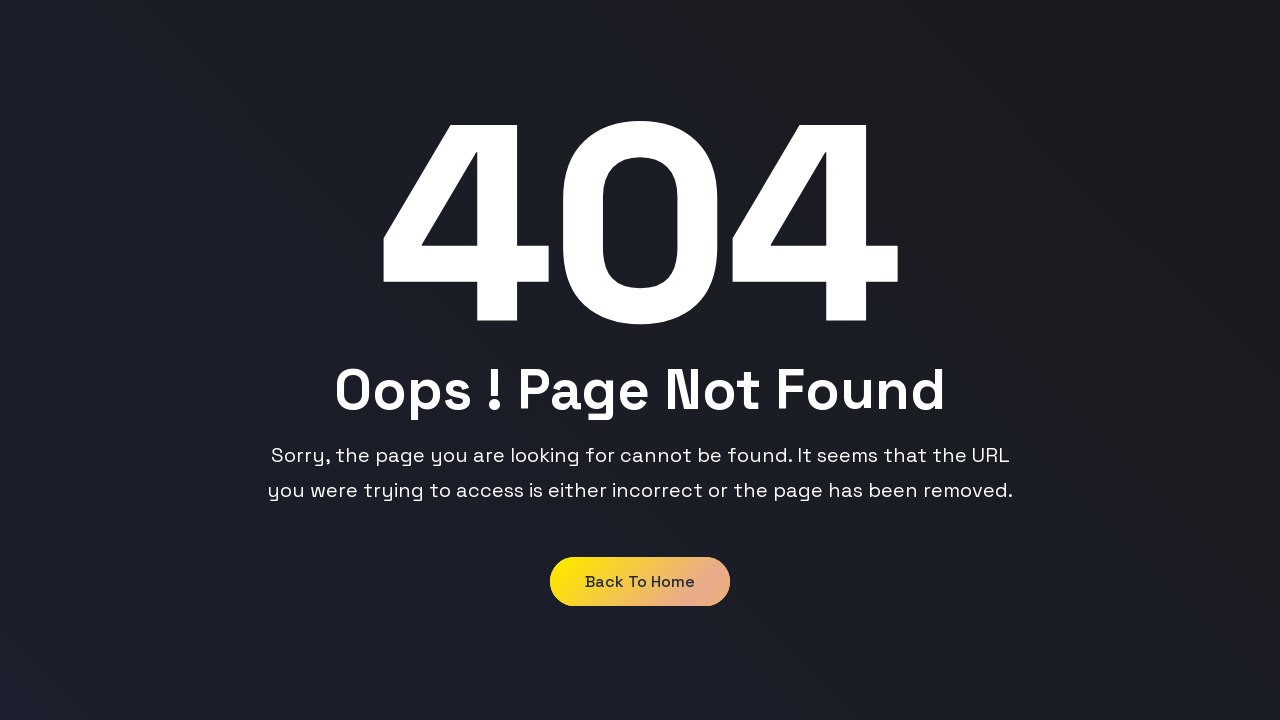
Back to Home (640, 581)
